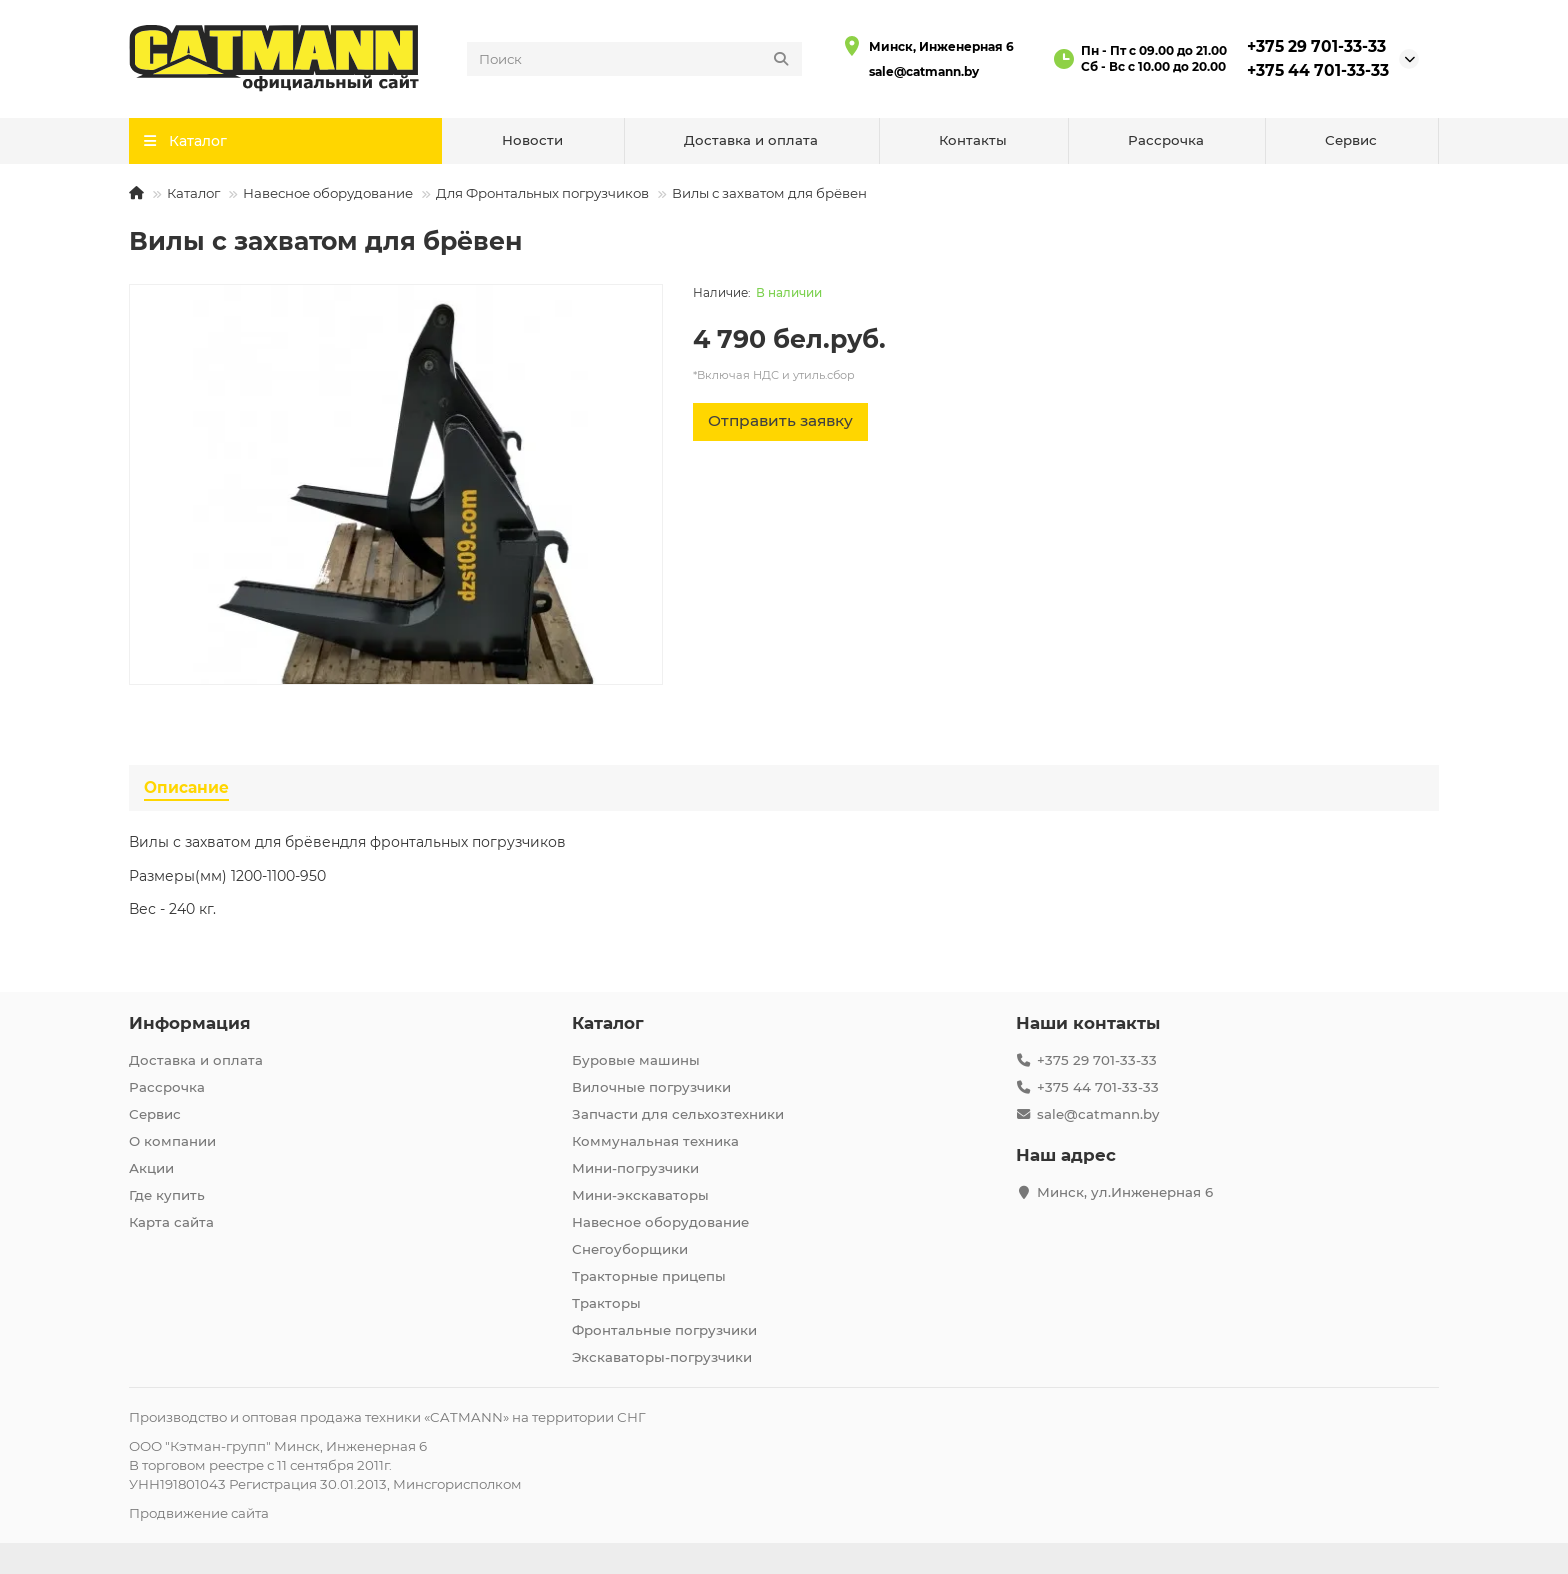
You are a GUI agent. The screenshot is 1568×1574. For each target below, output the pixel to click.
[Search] (635, 59)
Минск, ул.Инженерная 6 (1125, 1192)
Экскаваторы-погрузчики (662, 1357)
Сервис (1351, 140)
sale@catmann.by (924, 71)
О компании (172, 1141)
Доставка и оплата (751, 140)
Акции (151, 1168)
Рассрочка (1166, 140)
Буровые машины (636, 1060)
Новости (532, 140)
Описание (186, 787)
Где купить (167, 1195)
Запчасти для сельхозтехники (678, 1114)
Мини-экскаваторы (640, 1195)
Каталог (193, 193)
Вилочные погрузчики (651, 1087)
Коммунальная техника (655, 1141)
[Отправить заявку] (780, 422)
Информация (190, 1023)
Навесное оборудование (328, 193)
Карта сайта (171, 1222)
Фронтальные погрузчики (664, 1330)
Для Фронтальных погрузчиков (542, 193)
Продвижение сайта (199, 1513)
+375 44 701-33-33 (1318, 70)
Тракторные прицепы (649, 1276)
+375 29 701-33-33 (1316, 46)
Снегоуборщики (630, 1249)
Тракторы (606, 1303)
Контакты (973, 140)
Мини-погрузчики (635, 1168)
